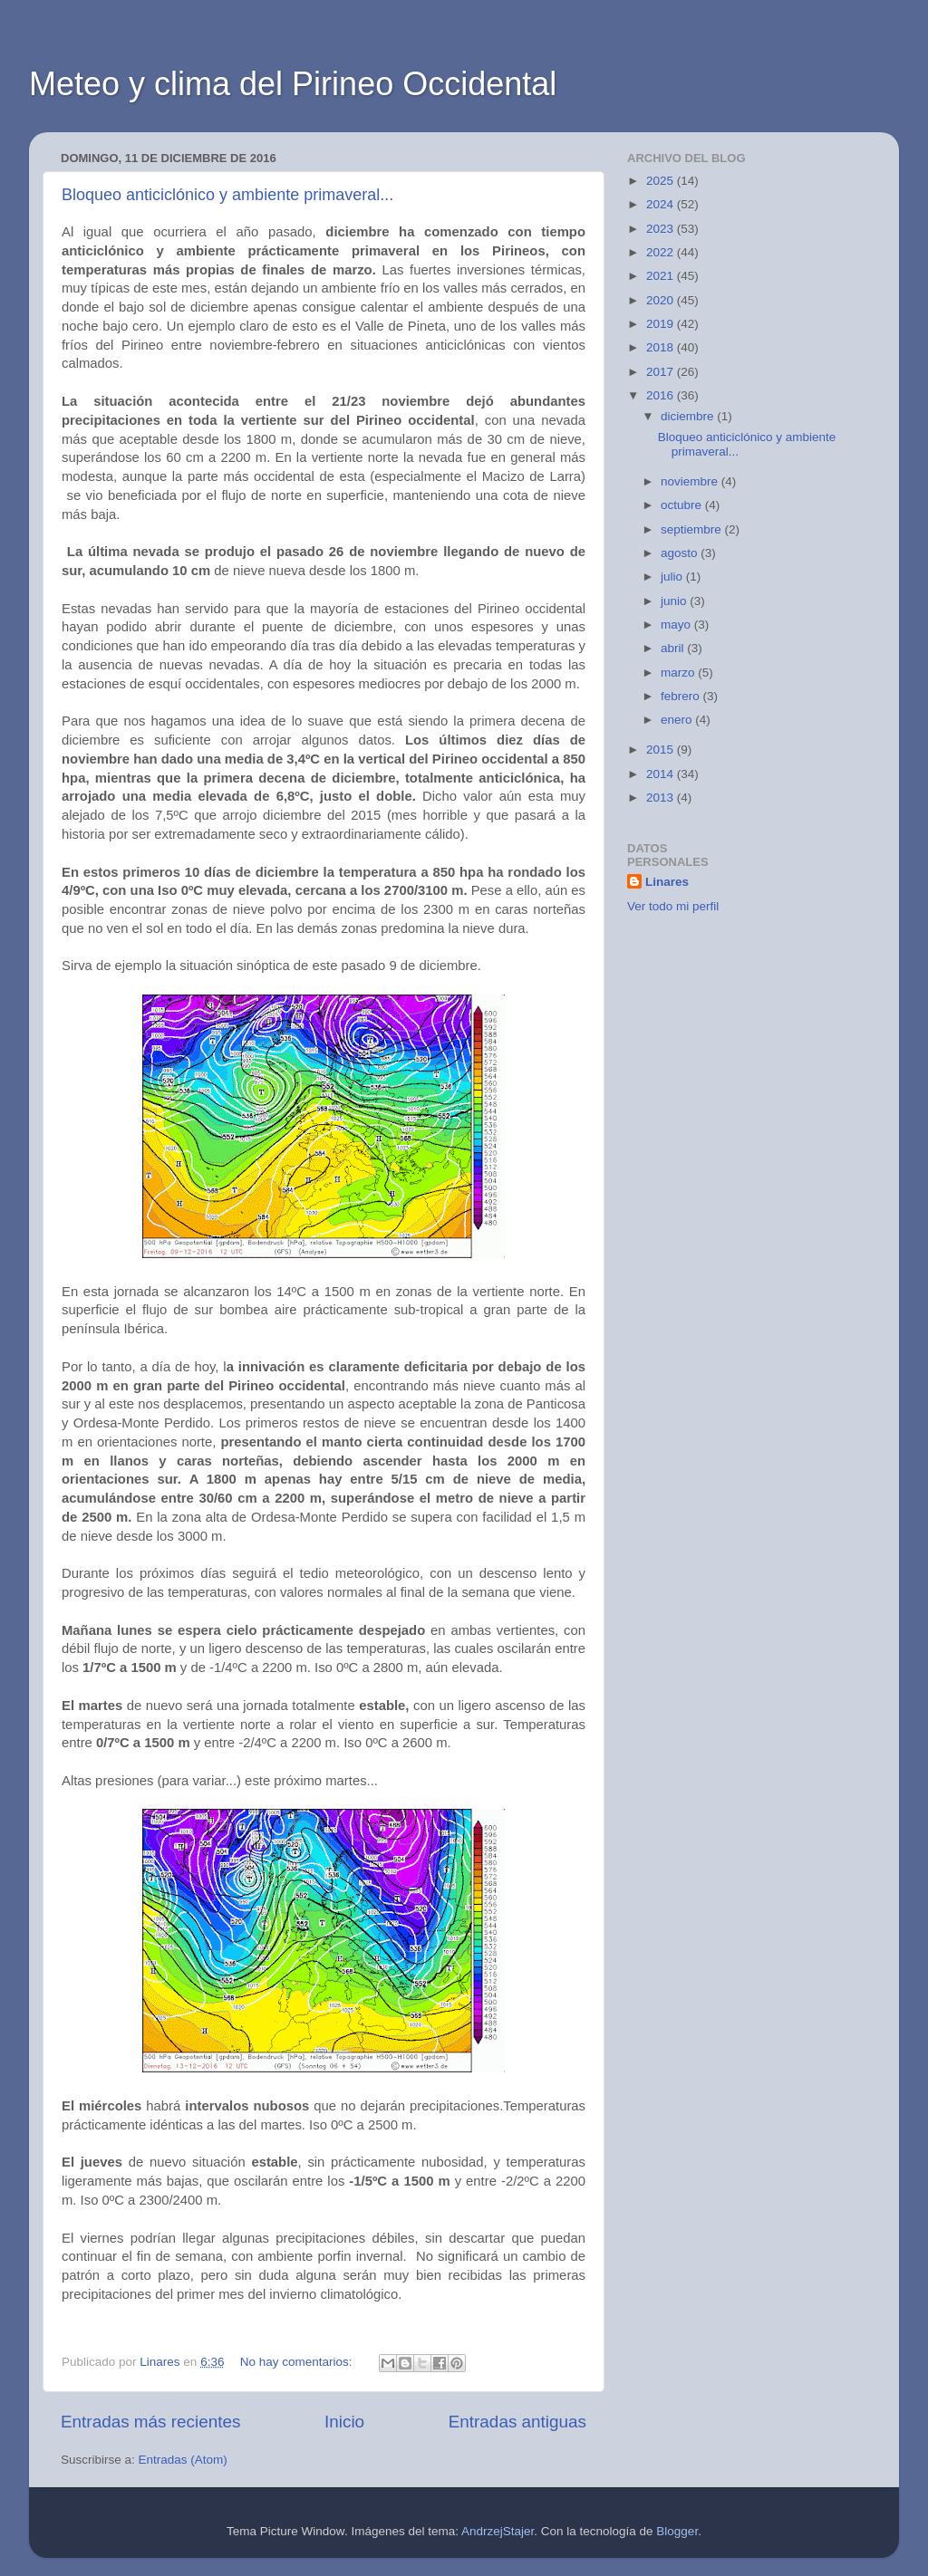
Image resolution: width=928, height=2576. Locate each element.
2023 (661, 228)
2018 (661, 347)
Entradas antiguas (517, 2421)
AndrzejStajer (497, 2531)
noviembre (691, 481)
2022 (661, 252)
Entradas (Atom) (183, 2459)
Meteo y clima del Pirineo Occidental (292, 83)
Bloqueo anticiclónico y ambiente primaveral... (227, 195)
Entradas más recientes (150, 2421)
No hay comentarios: (298, 2362)
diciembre (689, 416)
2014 (661, 774)
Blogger (677, 2531)
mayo (677, 624)
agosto (681, 553)
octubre (683, 505)
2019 (661, 324)
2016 (661, 395)
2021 (661, 276)
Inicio (344, 2421)
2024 (661, 204)
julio (673, 576)
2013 (661, 797)
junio (675, 601)
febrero (682, 696)
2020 (661, 300)
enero (678, 719)
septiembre (693, 529)
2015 (661, 749)
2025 (661, 180)
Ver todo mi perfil (673, 906)
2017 (661, 372)
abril (674, 648)
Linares (667, 882)
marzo (679, 672)
